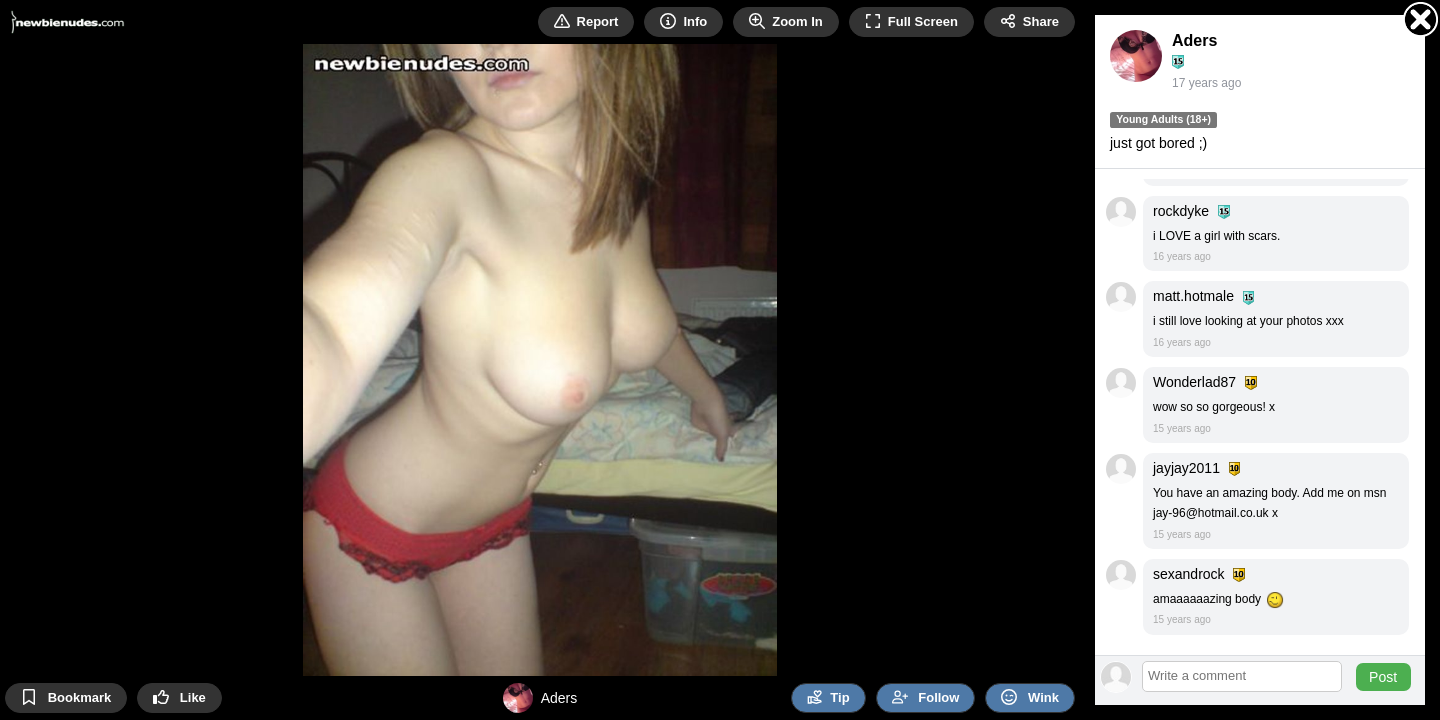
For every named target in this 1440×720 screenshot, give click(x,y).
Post (1383, 677)
